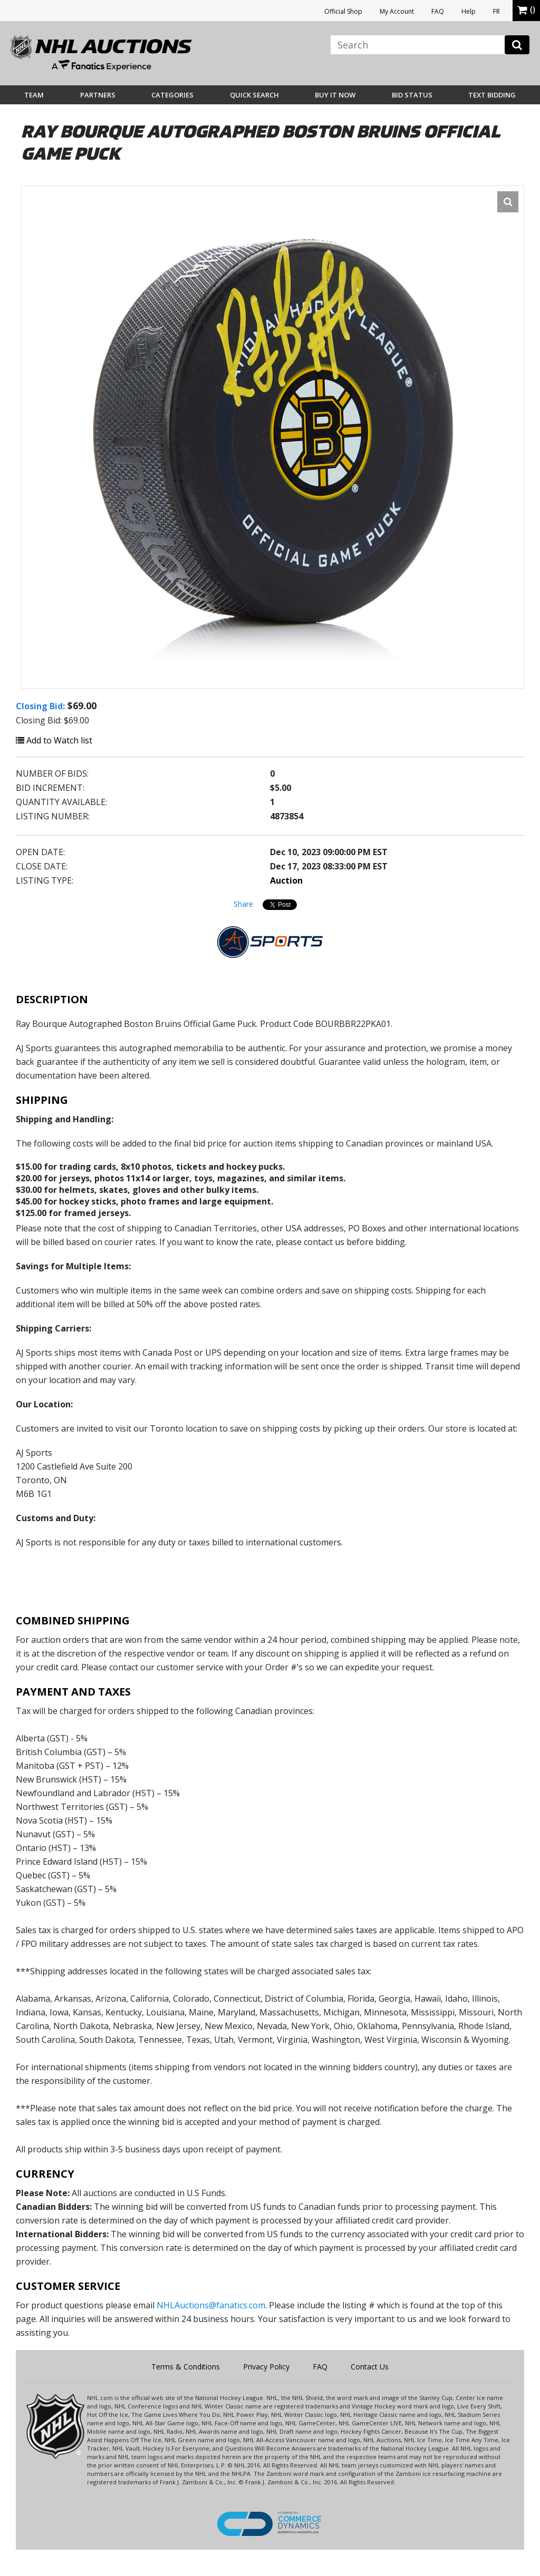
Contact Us (370, 2367)
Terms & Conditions (185, 2367)
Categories (172, 95)
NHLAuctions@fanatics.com (211, 2305)
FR (496, 11)
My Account (397, 11)
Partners (97, 95)
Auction (286, 880)
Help (468, 11)
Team (34, 95)
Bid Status (412, 95)
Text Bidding (492, 95)
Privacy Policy (266, 2367)
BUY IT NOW (335, 95)
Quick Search (254, 95)
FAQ (437, 11)
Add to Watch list (54, 740)
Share (243, 904)
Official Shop (343, 11)
